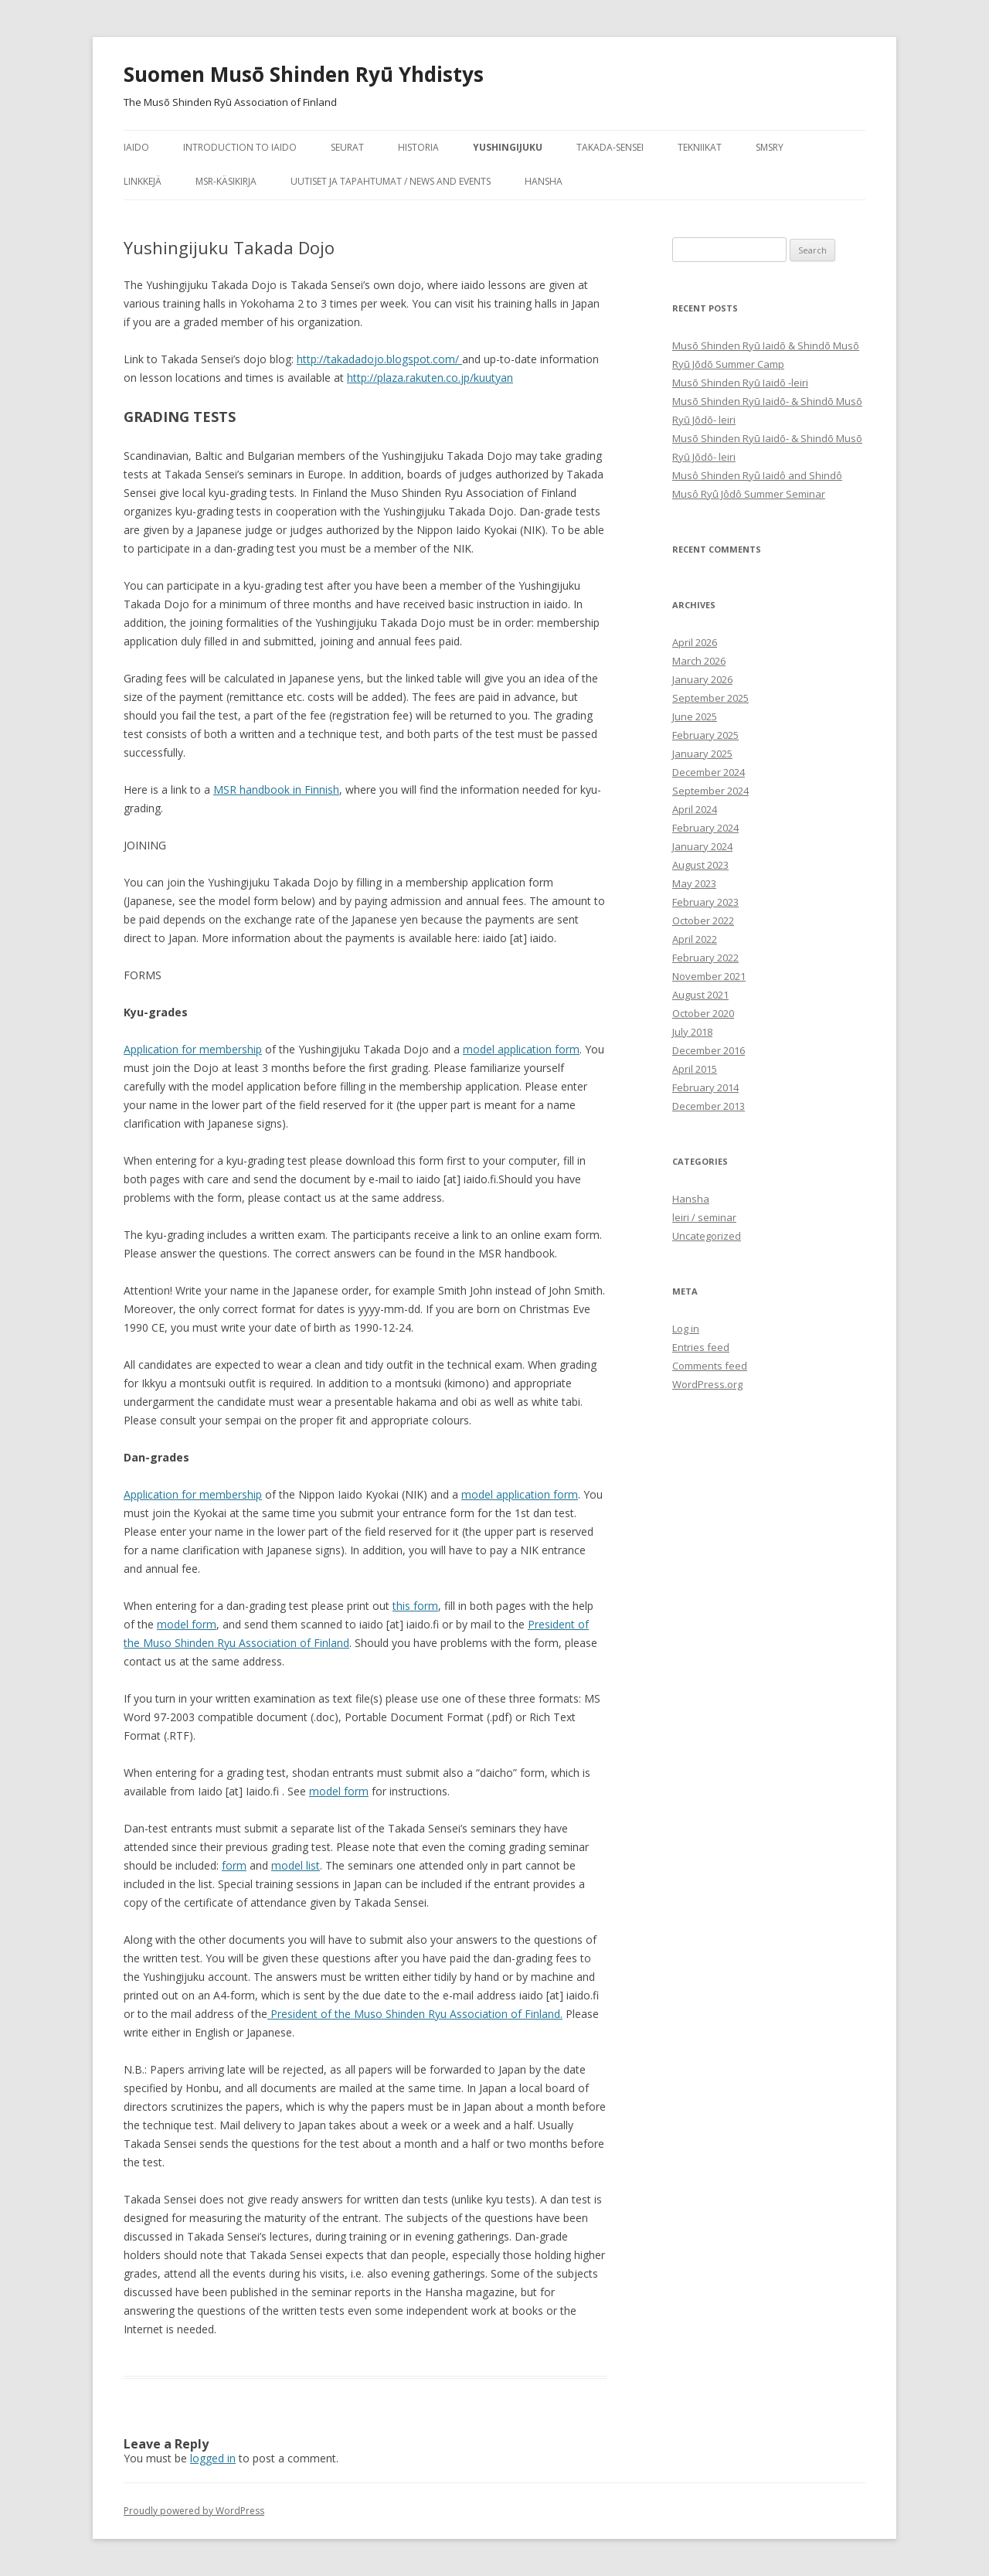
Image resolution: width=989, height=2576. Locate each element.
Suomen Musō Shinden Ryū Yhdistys (304, 74)
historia (418, 147)
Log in (685, 1329)
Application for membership (193, 1049)
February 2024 (705, 828)
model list (295, 1865)
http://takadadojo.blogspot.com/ (379, 359)
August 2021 (700, 995)
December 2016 (708, 1050)
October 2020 (703, 1013)
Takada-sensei (610, 147)
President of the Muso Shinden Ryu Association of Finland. (414, 2013)
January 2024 (702, 846)
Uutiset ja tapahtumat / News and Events (391, 181)
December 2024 (708, 772)
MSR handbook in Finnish (276, 789)
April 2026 (694, 642)
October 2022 (703, 920)
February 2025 (705, 735)
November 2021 (709, 976)
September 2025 (710, 698)
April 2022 (694, 939)
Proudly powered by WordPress (194, 2510)
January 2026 (702, 679)
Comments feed (709, 1366)
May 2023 (694, 883)
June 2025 (694, 716)
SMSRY (769, 147)
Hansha (543, 181)
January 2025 (702, 754)
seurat (347, 147)
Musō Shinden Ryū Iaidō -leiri (740, 383)
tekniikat (700, 147)
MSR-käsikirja (226, 181)
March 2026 (699, 661)
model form (186, 1624)
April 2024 (694, 809)
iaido (136, 147)
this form (415, 1605)
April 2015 (694, 1069)
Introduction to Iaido (240, 147)
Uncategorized (706, 1236)
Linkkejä (142, 181)
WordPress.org (707, 1384)
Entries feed (700, 1347)
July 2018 (692, 1032)
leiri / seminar (704, 1217)
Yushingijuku (507, 147)
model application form (521, 1049)
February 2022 (705, 958)
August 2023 (700, 865)
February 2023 (705, 902)
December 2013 (708, 1106)
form (234, 1865)
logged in (213, 2458)
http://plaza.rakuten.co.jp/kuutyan (430, 377)
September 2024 (710, 791)
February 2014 (705, 1087)
